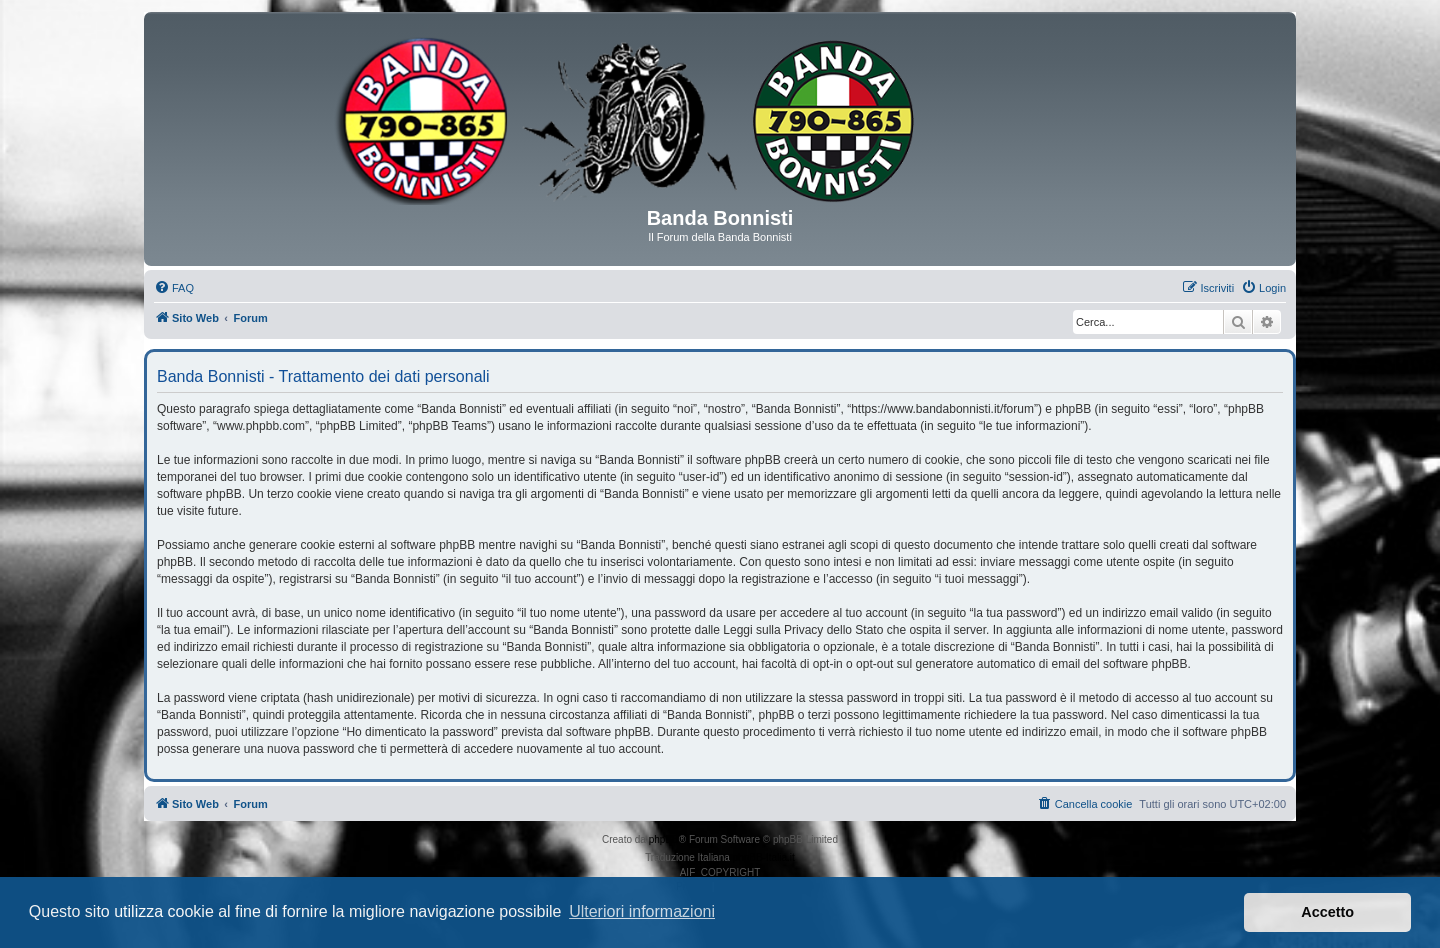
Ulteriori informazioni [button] (642, 911)
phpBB (664, 839)
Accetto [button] (1327, 912)
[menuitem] (174, 288)
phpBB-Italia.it (764, 857)
